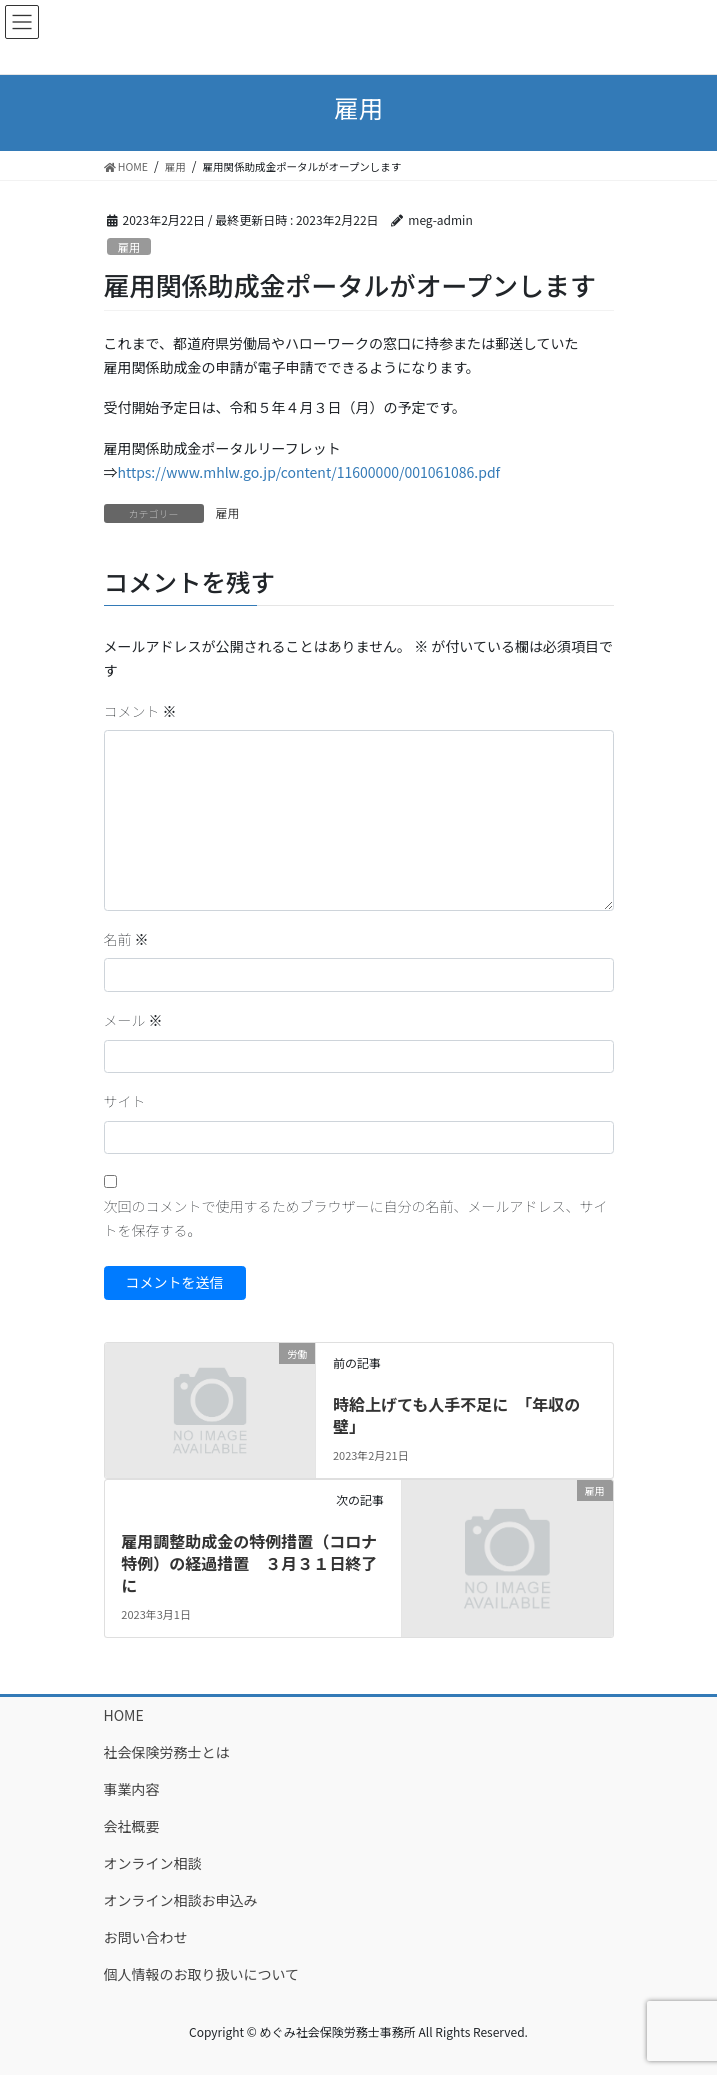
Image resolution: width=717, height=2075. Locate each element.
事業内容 (132, 1789)
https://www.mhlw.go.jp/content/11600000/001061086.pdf (309, 472)
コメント (140, 711)
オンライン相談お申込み (181, 1900)
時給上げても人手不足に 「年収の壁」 (456, 1415)
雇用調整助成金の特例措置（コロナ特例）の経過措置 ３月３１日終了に (249, 1563)
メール (133, 1020)
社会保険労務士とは (167, 1752)
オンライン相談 (153, 1863)
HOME (124, 1715)
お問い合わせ (146, 1937)
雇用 (129, 247)
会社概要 (132, 1826)
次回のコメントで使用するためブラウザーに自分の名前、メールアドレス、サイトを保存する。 (356, 1218)
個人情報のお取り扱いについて (202, 1974)
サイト (125, 1101)
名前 (126, 939)
